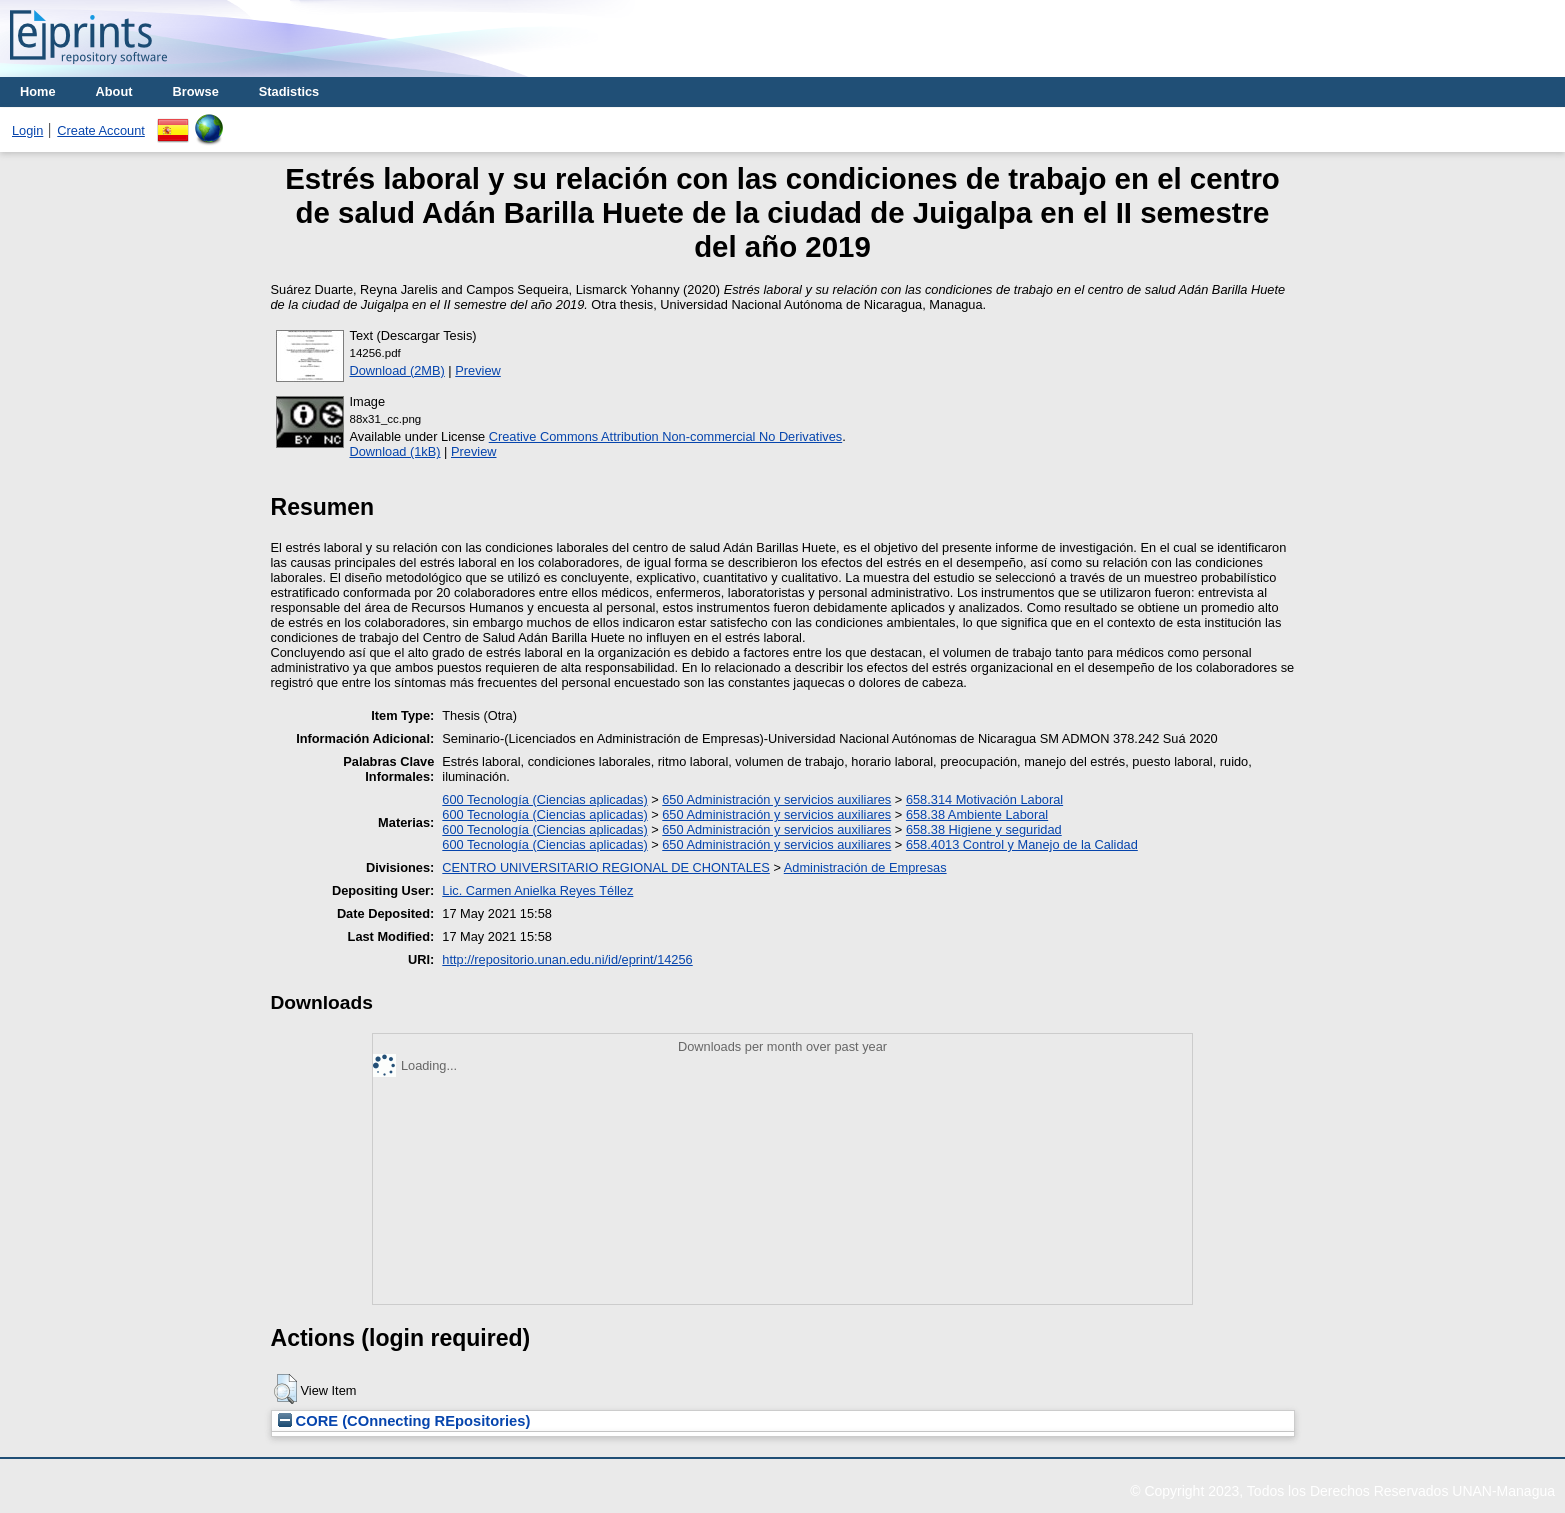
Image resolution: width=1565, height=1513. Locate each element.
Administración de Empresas (865, 867)
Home (38, 91)
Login (27, 130)
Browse (196, 91)
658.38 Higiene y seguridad (984, 829)
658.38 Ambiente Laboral (977, 814)
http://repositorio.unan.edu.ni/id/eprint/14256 (567, 959)
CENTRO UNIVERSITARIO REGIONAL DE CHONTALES (606, 867)
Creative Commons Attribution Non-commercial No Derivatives (665, 436)
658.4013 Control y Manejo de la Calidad (1022, 844)
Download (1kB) (395, 451)
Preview (478, 370)
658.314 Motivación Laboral (984, 799)
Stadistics (289, 91)
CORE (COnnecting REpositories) (404, 1421)
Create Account (101, 130)
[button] (285, 1389)
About (114, 91)
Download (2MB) (397, 370)
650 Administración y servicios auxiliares (776, 799)
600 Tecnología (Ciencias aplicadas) (544, 799)
